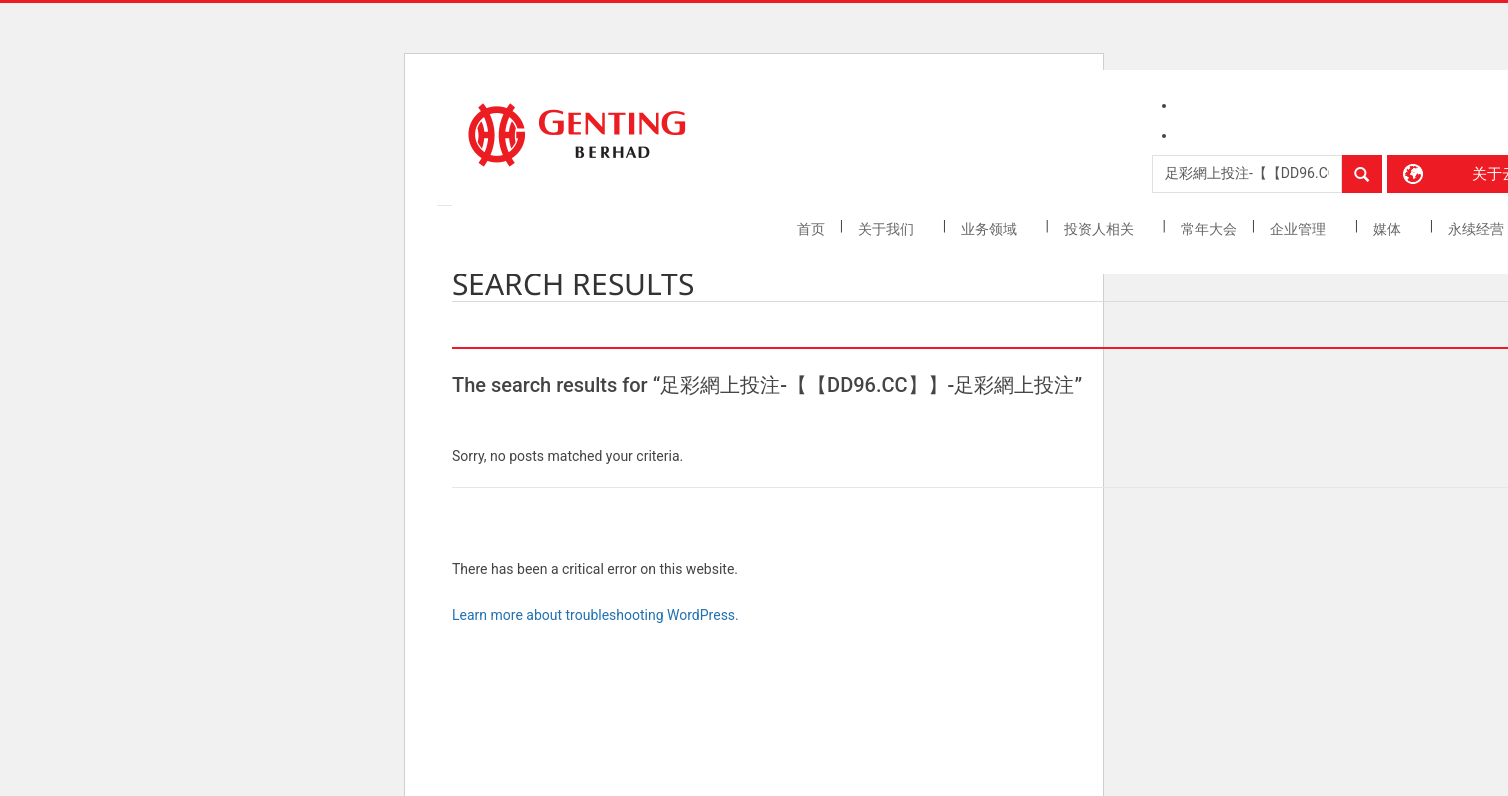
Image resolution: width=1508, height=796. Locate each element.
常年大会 (1209, 229)
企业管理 (1299, 229)
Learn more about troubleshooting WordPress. (595, 615)
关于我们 (887, 229)
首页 (811, 229)
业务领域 (990, 229)
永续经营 (1477, 229)
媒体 (1388, 229)
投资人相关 (1100, 229)
